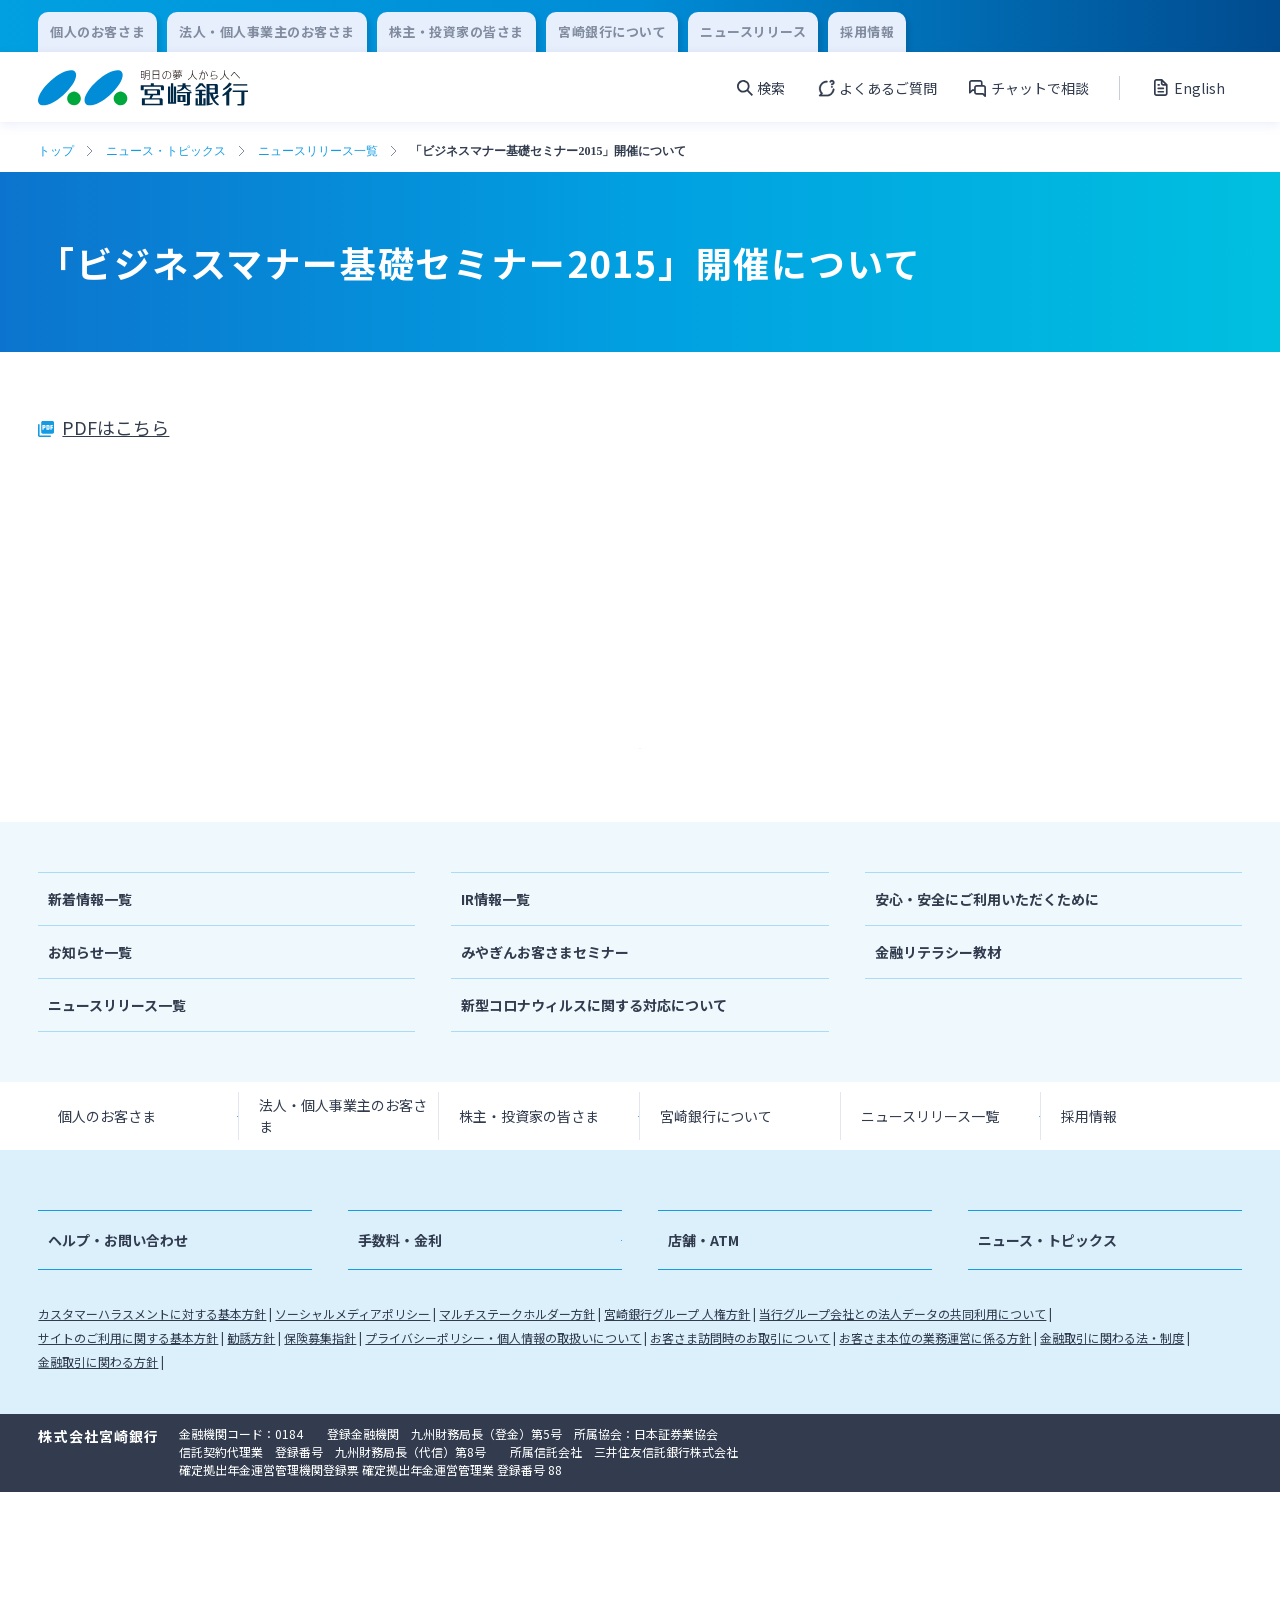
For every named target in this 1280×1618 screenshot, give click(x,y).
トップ (56, 151)
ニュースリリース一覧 (318, 151)
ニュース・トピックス (166, 151)
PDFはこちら (115, 427)
